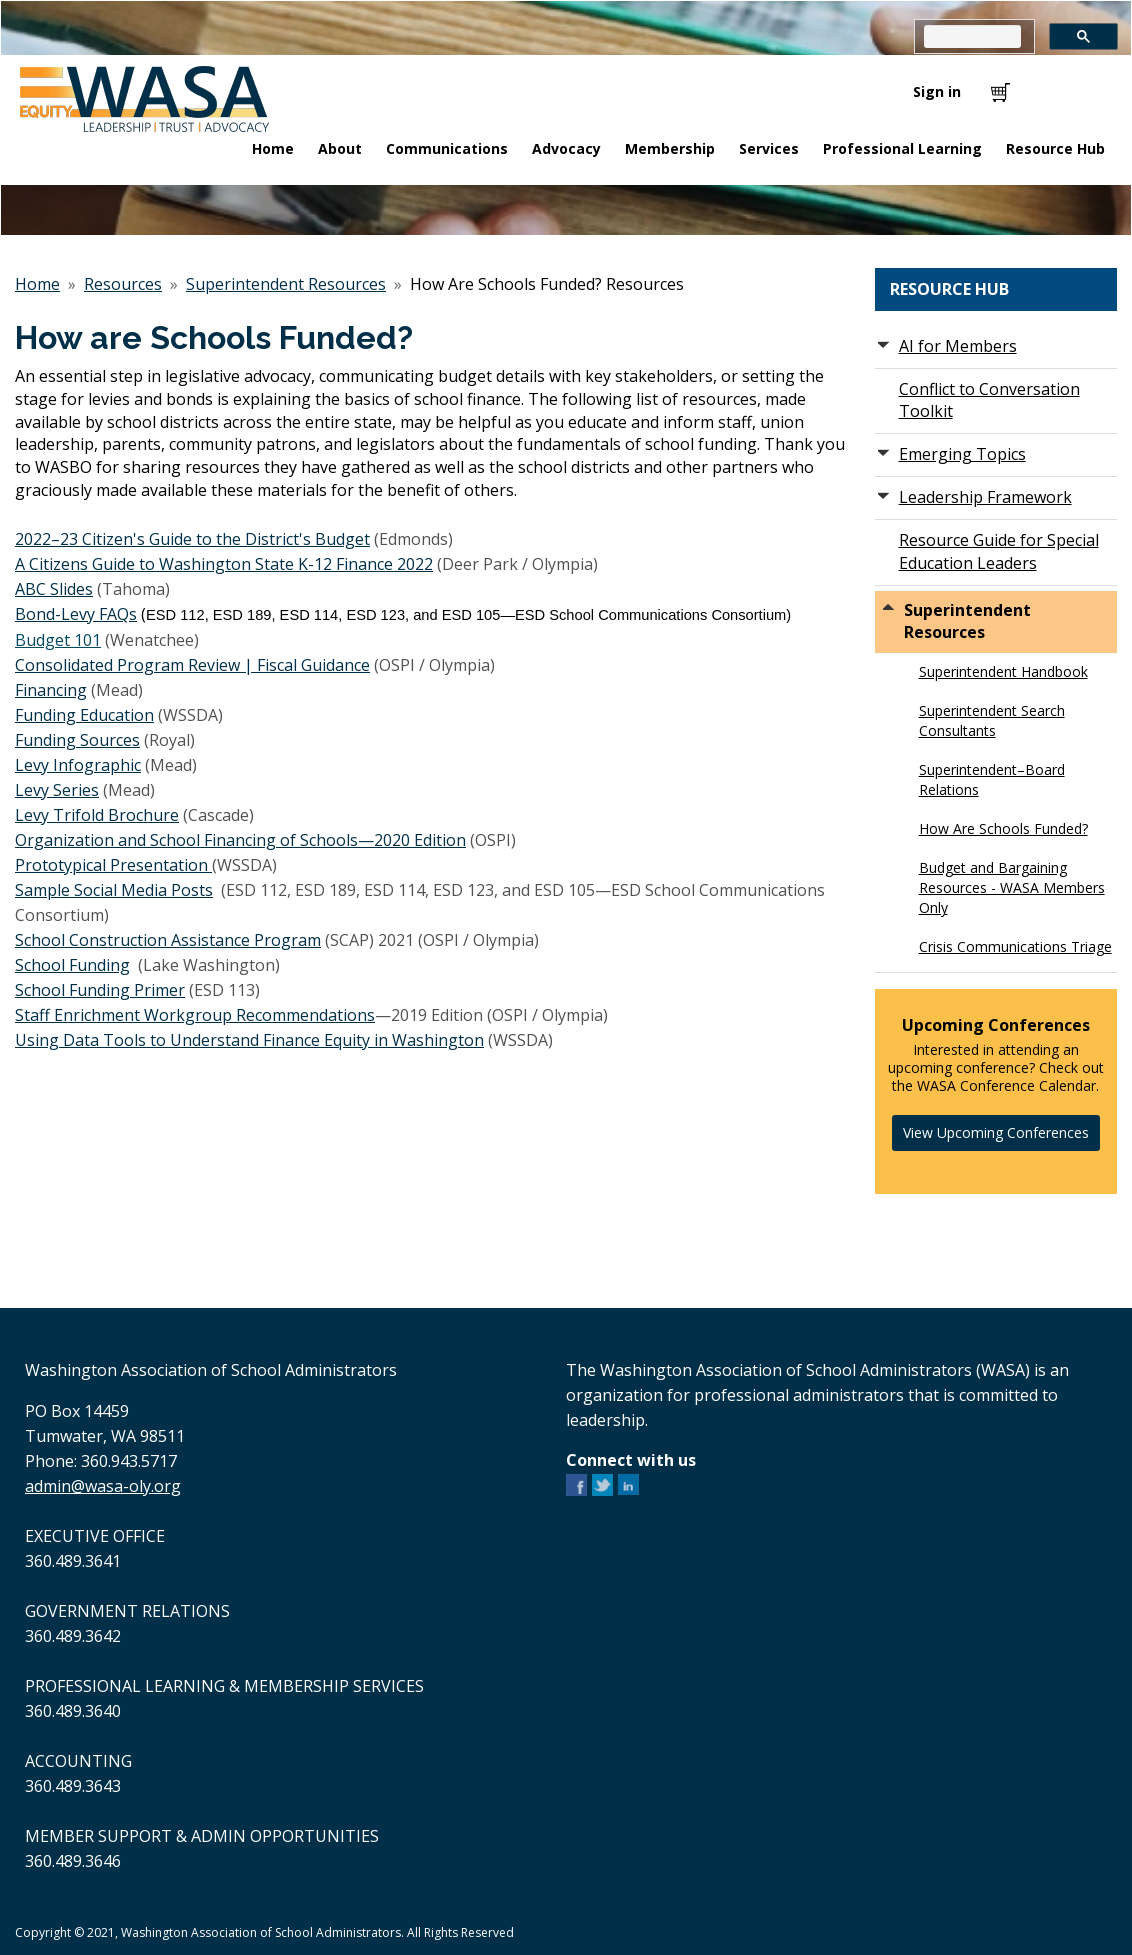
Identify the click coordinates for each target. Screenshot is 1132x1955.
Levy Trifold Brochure (97, 815)
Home (37, 284)
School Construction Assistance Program (168, 940)
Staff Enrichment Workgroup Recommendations (195, 1015)
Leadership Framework (985, 497)
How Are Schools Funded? (1003, 828)
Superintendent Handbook (1003, 671)
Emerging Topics (962, 454)
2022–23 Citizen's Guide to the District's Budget (192, 539)
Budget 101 (58, 640)
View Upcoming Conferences (996, 1132)
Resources (123, 284)
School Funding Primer (100, 990)
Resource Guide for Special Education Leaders (999, 551)
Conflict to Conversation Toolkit (989, 400)
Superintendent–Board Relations (992, 779)
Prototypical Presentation (113, 865)
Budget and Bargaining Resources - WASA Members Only (1012, 887)
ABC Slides (54, 589)
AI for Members (958, 346)
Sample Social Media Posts (114, 890)
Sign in (937, 91)
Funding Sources (77, 740)
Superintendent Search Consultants (992, 720)
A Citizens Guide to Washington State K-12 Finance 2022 (224, 564)
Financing (51, 690)
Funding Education (84, 715)
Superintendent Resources (286, 284)
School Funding (72, 965)
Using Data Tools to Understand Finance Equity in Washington (249, 1040)
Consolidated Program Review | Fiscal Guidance (192, 665)
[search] (972, 36)
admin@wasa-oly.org (103, 1486)
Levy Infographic (78, 765)
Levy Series (57, 790)
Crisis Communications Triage (1015, 946)
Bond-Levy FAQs (76, 614)
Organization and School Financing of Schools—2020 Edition (240, 840)
